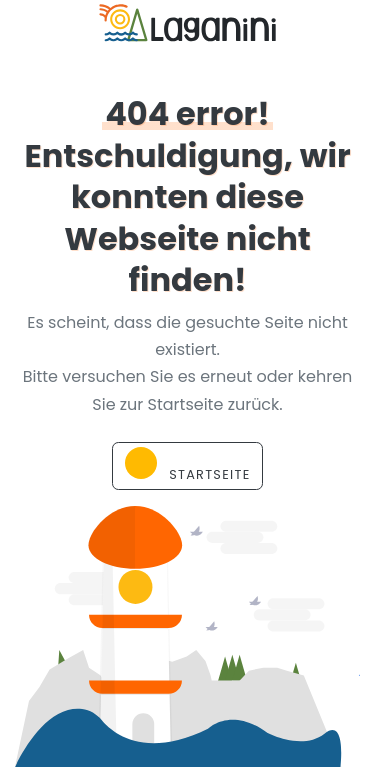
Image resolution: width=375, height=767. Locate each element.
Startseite (188, 465)
